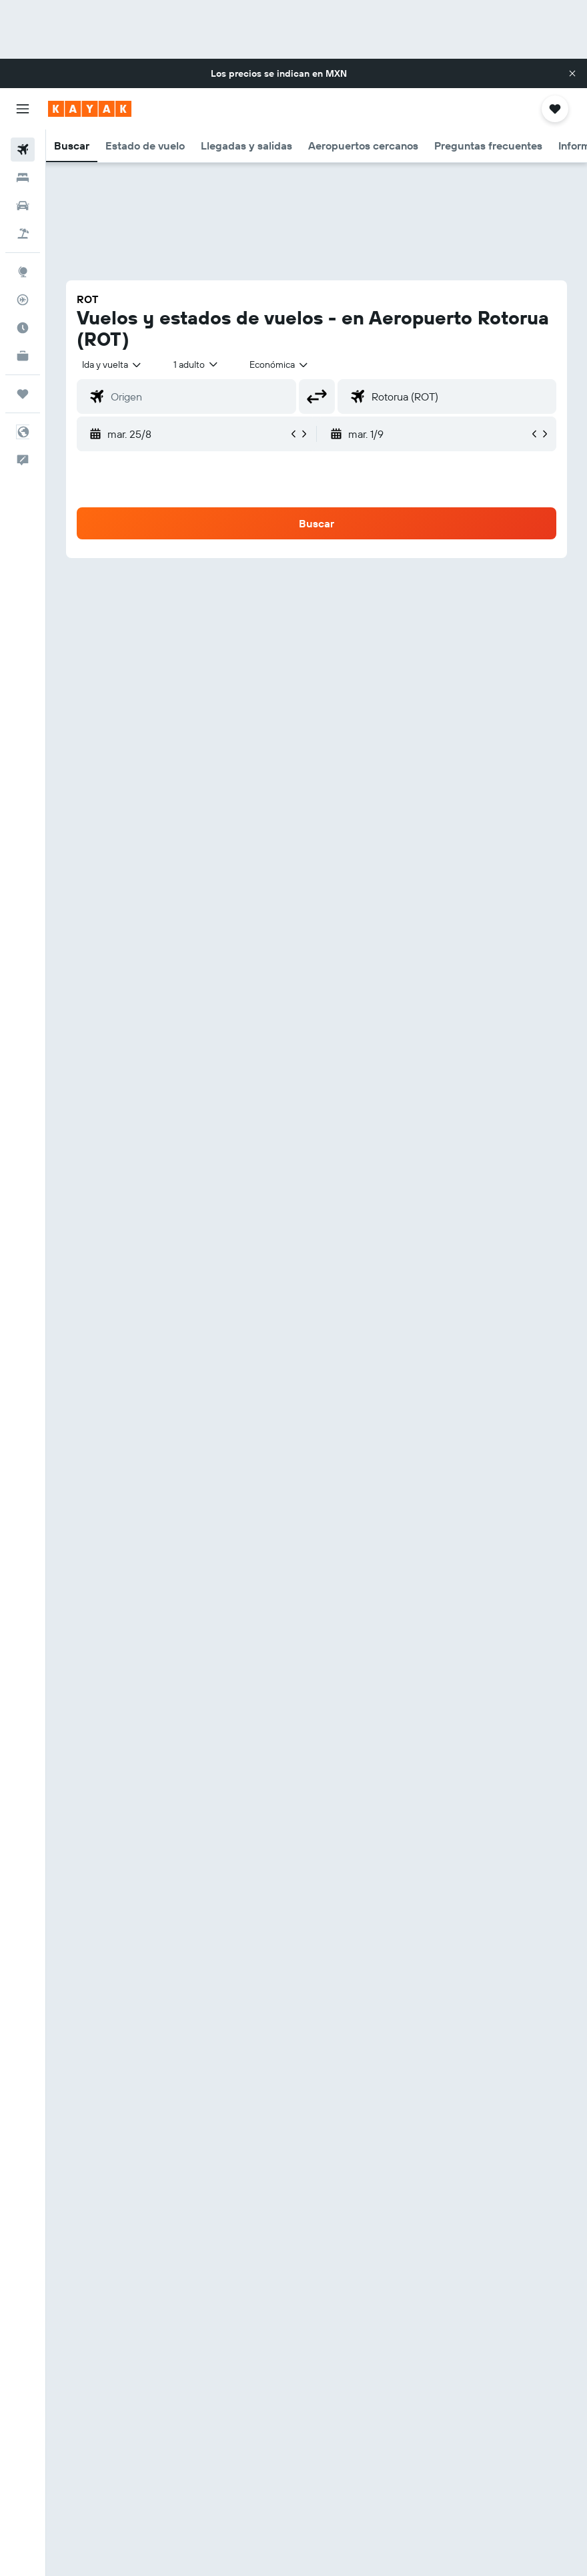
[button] (572, 73)
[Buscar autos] (22, 205)
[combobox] (279, 364)
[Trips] (22, 393)
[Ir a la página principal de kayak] (89, 109)
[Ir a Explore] (22, 271)
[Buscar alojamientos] (22, 177)
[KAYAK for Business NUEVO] (22, 355)
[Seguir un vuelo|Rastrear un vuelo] (22, 299)
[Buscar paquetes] (22, 233)
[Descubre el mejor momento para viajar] (22, 327)
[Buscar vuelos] (22, 149)
